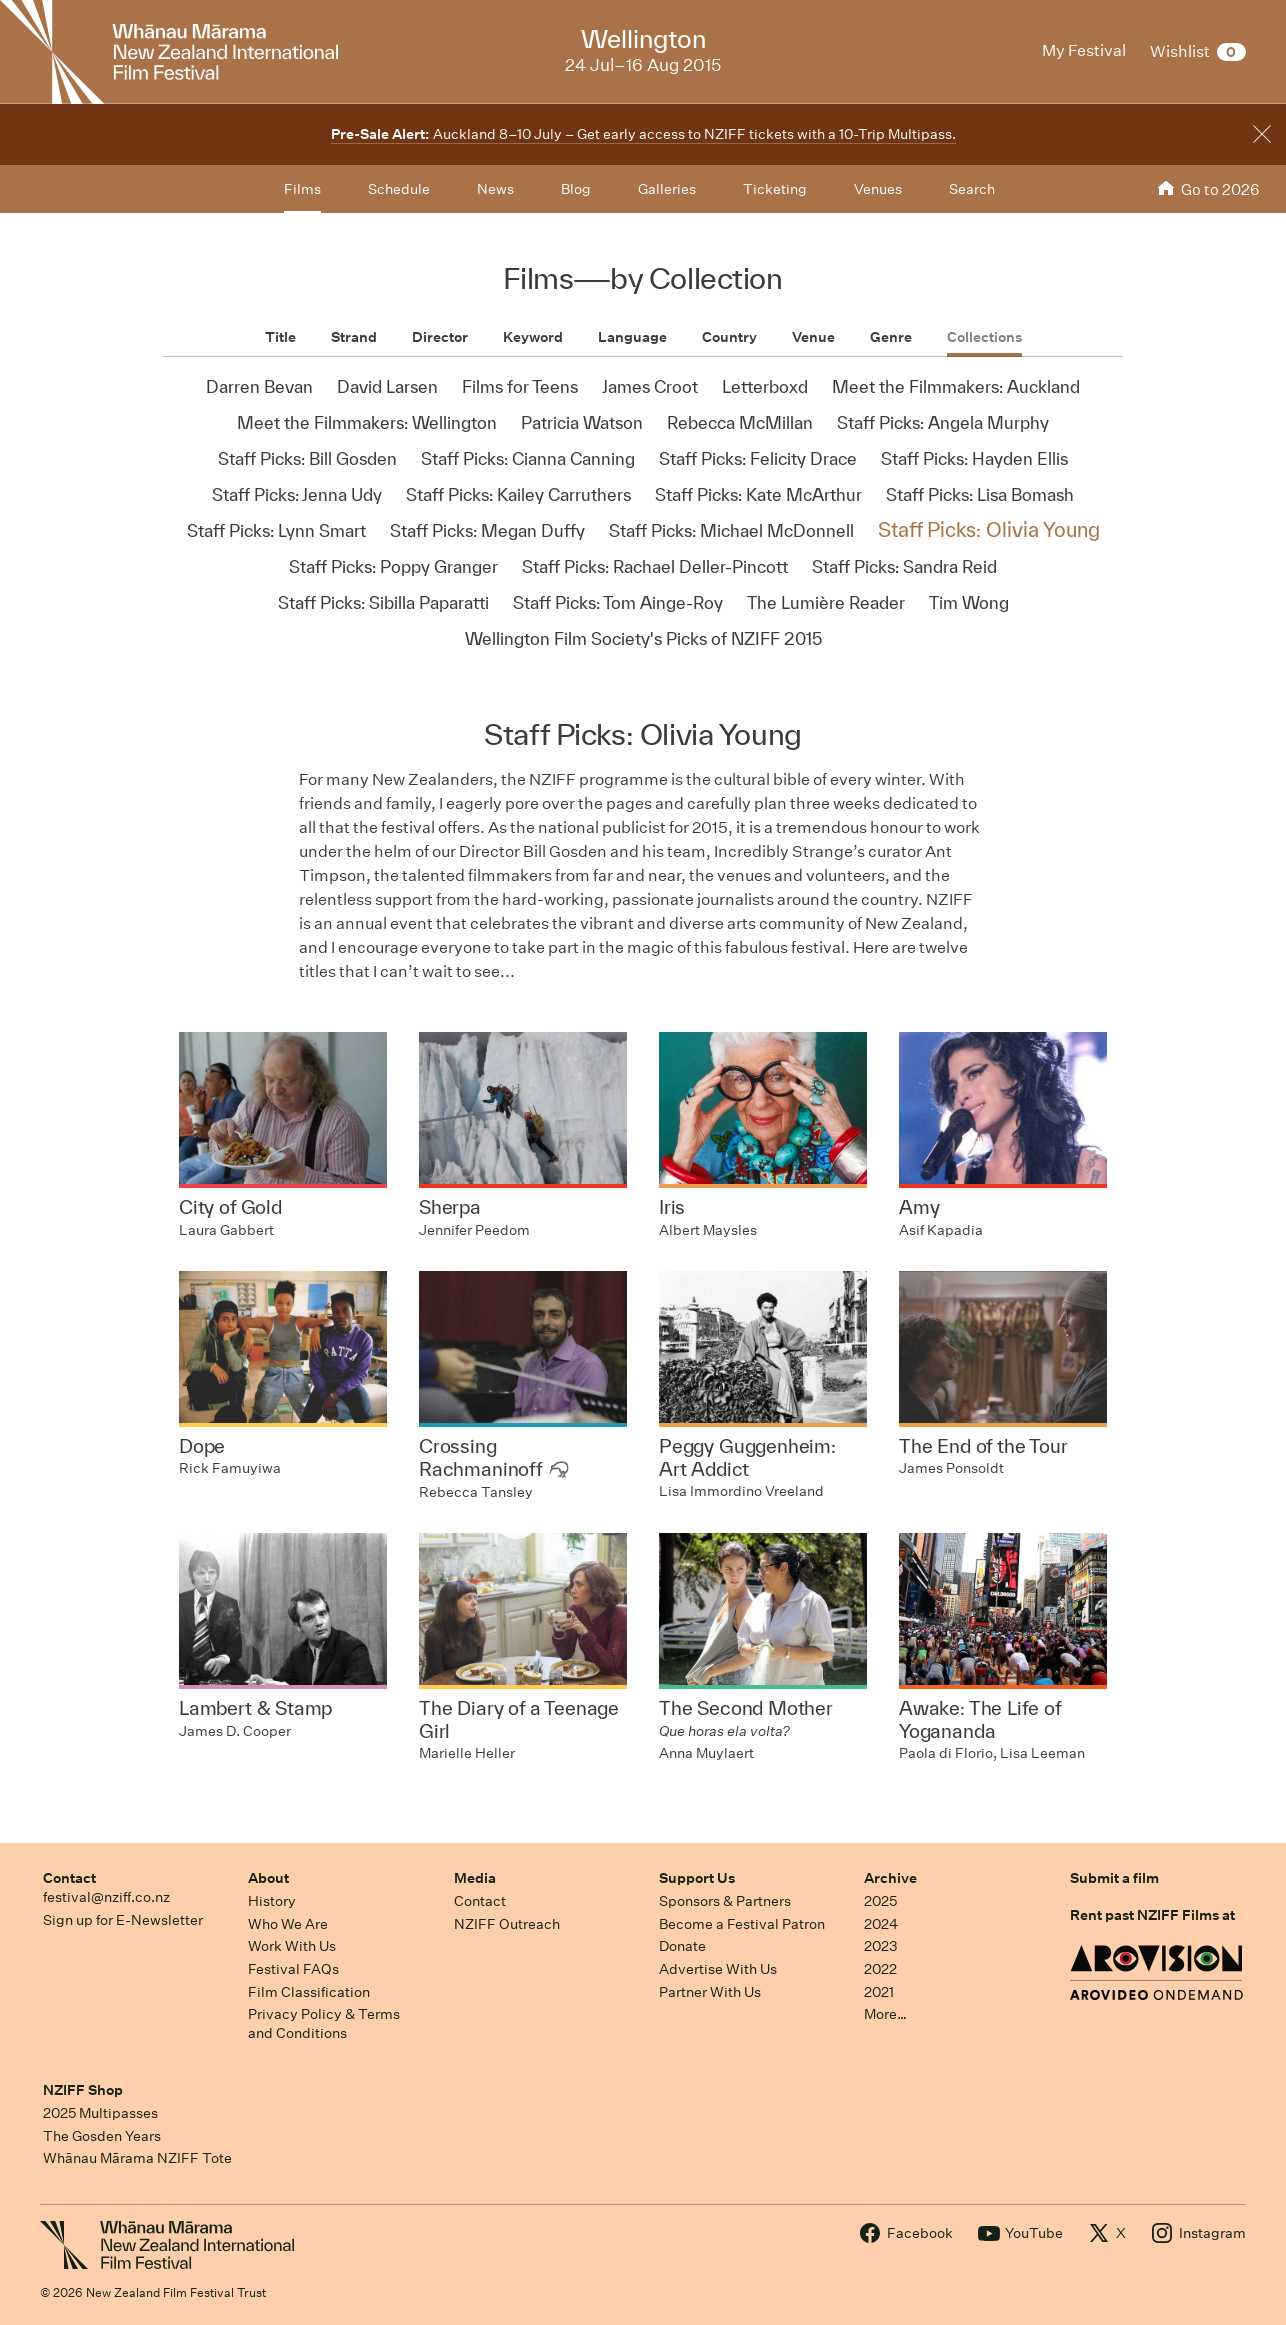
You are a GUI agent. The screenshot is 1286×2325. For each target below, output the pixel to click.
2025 (880, 1901)
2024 (881, 1924)
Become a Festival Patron (742, 1924)
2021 (879, 1992)
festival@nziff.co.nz (106, 1897)
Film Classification (309, 1992)
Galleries (667, 189)
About (268, 1878)
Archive (890, 1878)
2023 (881, 1946)
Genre (891, 337)
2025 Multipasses (100, 2113)
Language (632, 337)
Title (280, 337)
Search (972, 189)
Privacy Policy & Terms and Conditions (324, 2023)
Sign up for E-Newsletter (123, 1920)
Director (440, 337)
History (272, 1901)
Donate (682, 1946)
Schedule (399, 189)
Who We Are (288, 1924)
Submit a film (1114, 1878)
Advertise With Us (718, 1969)
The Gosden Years (102, 2136)
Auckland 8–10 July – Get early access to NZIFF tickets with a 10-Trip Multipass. (643, 134)
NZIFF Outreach (507, 1924)
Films (302, 189)
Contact (69, 1878)
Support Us (697, 1878)
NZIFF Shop (83, 2090)
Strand (354, 337)
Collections (984, 337)
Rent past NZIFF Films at (1152, 1915)
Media (475, 1878)
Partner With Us (710, 1992)
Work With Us (292, 1946)
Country (729, 337)
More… (885, 2014)
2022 (880, 1969)
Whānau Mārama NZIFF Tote (137, 2158)
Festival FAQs (293, 1969)
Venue (813, 337)
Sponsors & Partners (725, 1901)
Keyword (533, 337)
